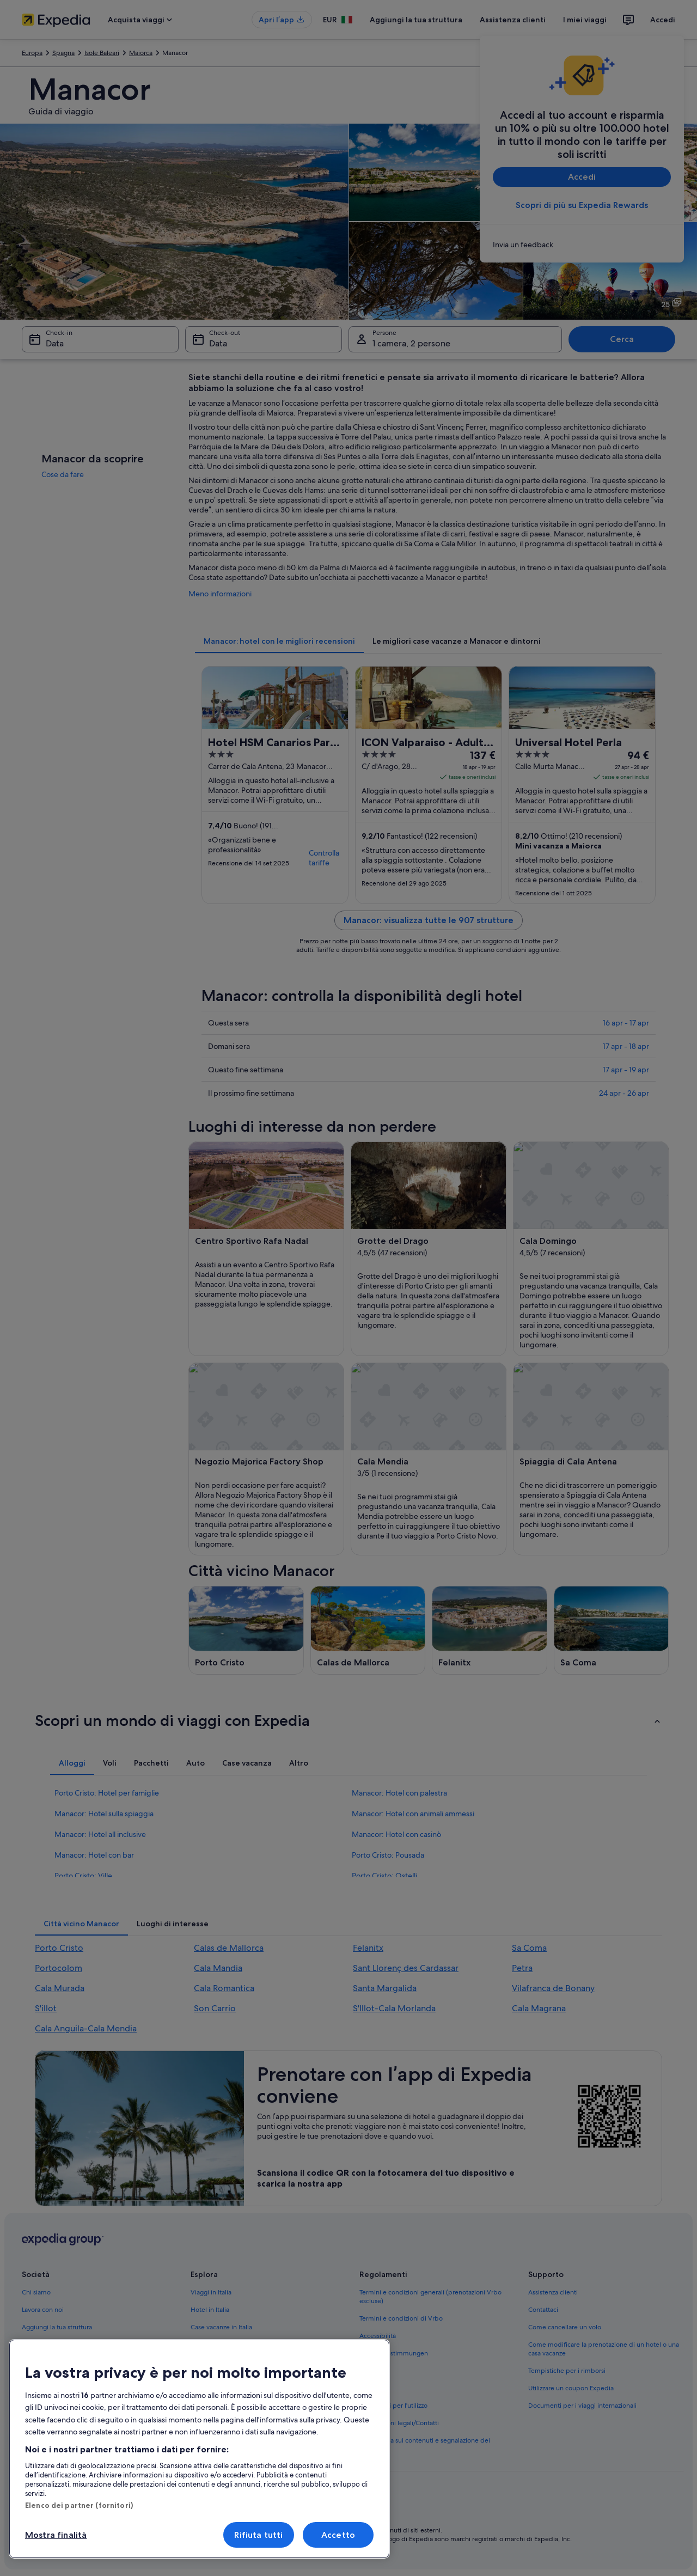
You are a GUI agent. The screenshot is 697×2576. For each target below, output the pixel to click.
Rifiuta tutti (258, 2535)
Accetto (338, 2535)
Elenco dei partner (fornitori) (79, 2505)
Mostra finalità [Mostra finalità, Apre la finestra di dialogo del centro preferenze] (56, 2535)
